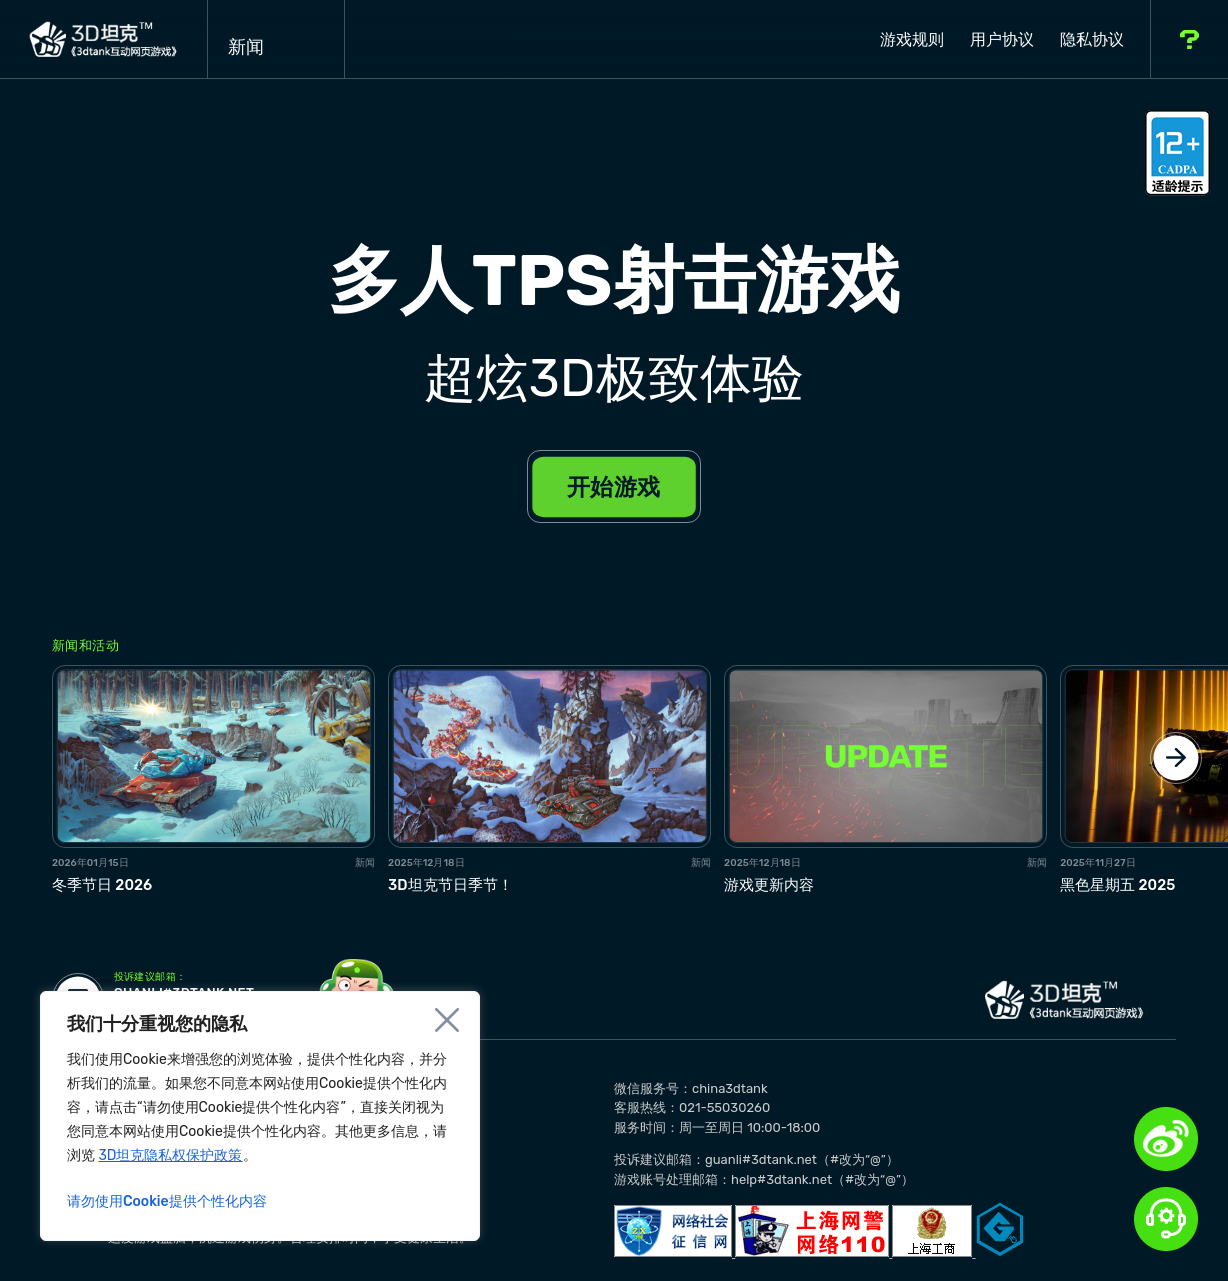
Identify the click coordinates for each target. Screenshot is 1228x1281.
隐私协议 (1092, 39)
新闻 (276, 39)
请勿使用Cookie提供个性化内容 (167, 1201)
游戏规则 (912, 39)
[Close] (447, 1020)
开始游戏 (614, 487)
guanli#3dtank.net (184, 987)
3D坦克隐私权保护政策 (170, 1155)
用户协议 (1002, 39)
